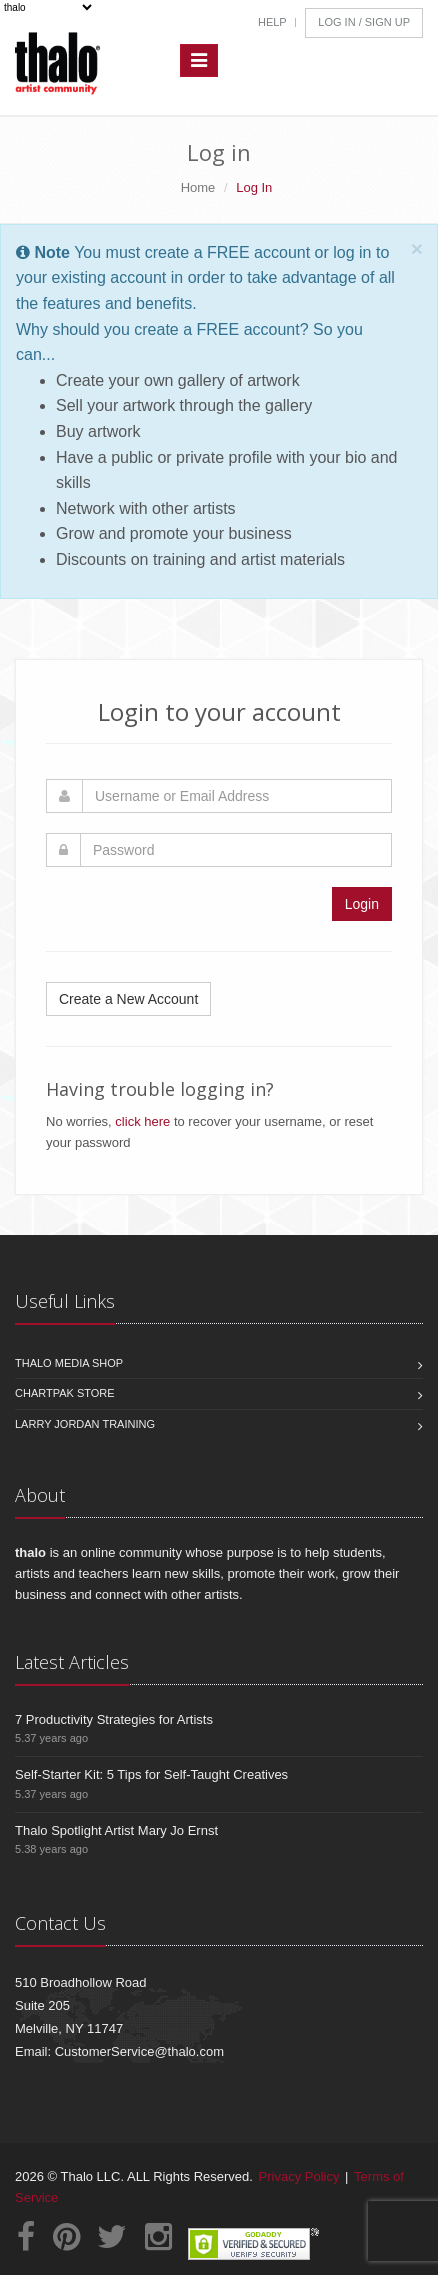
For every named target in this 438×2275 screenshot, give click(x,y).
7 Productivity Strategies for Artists (114, 1719)
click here (142, 1121)
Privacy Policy (299, 2176)
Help (272, 22)
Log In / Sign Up (364, 22)
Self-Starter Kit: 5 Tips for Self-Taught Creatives (151, 1774)
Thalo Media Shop (69, 1363)
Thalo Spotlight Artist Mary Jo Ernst (116, 1830)
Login (362, 904)
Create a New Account (128, 999)
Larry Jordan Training (85, 1424)
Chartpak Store (65, 1393)
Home (198, 187)
